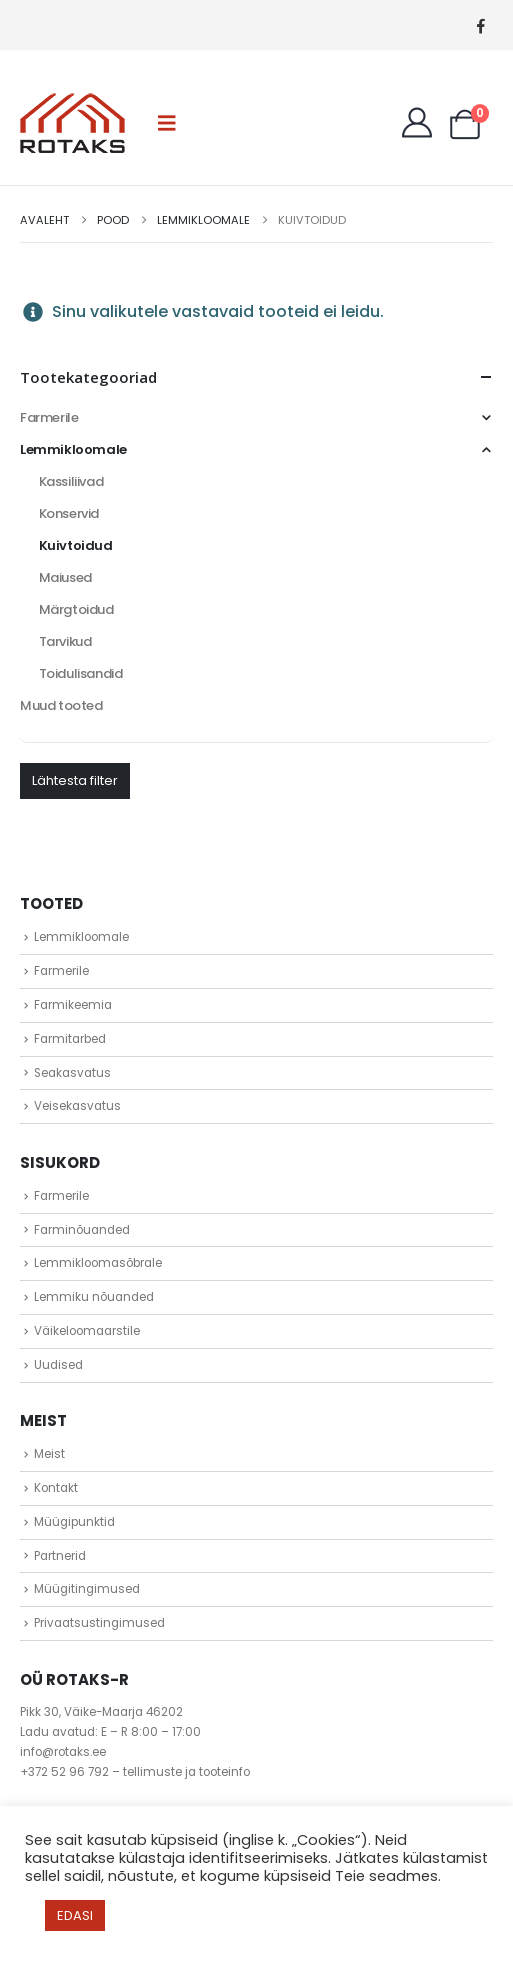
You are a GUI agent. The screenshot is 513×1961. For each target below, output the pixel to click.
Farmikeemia (73, 1005)
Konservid (69, 513)
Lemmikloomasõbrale (98, 1263)
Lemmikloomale (73, 449)
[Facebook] (480, 25)
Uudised (58, 1365)
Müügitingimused (87, 1589)
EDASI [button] (75, 1915)
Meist (49, 1454)
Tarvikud (65, 641)
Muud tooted (61, 705)
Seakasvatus (72, 1073)
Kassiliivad (71, 481)
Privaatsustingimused (99, 1623)
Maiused (65, 577)
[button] (167, 123)
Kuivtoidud (76, 545)
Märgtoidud (76, 609)
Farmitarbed (70, 1039)
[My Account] (417, 123)
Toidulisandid (81, 673)
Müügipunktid (74, 1522)
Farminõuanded (82, 1230)
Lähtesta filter (75, 780)
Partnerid (60, 1556)
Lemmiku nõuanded (94, 1297)
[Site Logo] (72, 123)
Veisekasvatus (77, 1106)
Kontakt (56, 1488)
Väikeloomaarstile (87, 1331)
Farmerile (49, 417)
